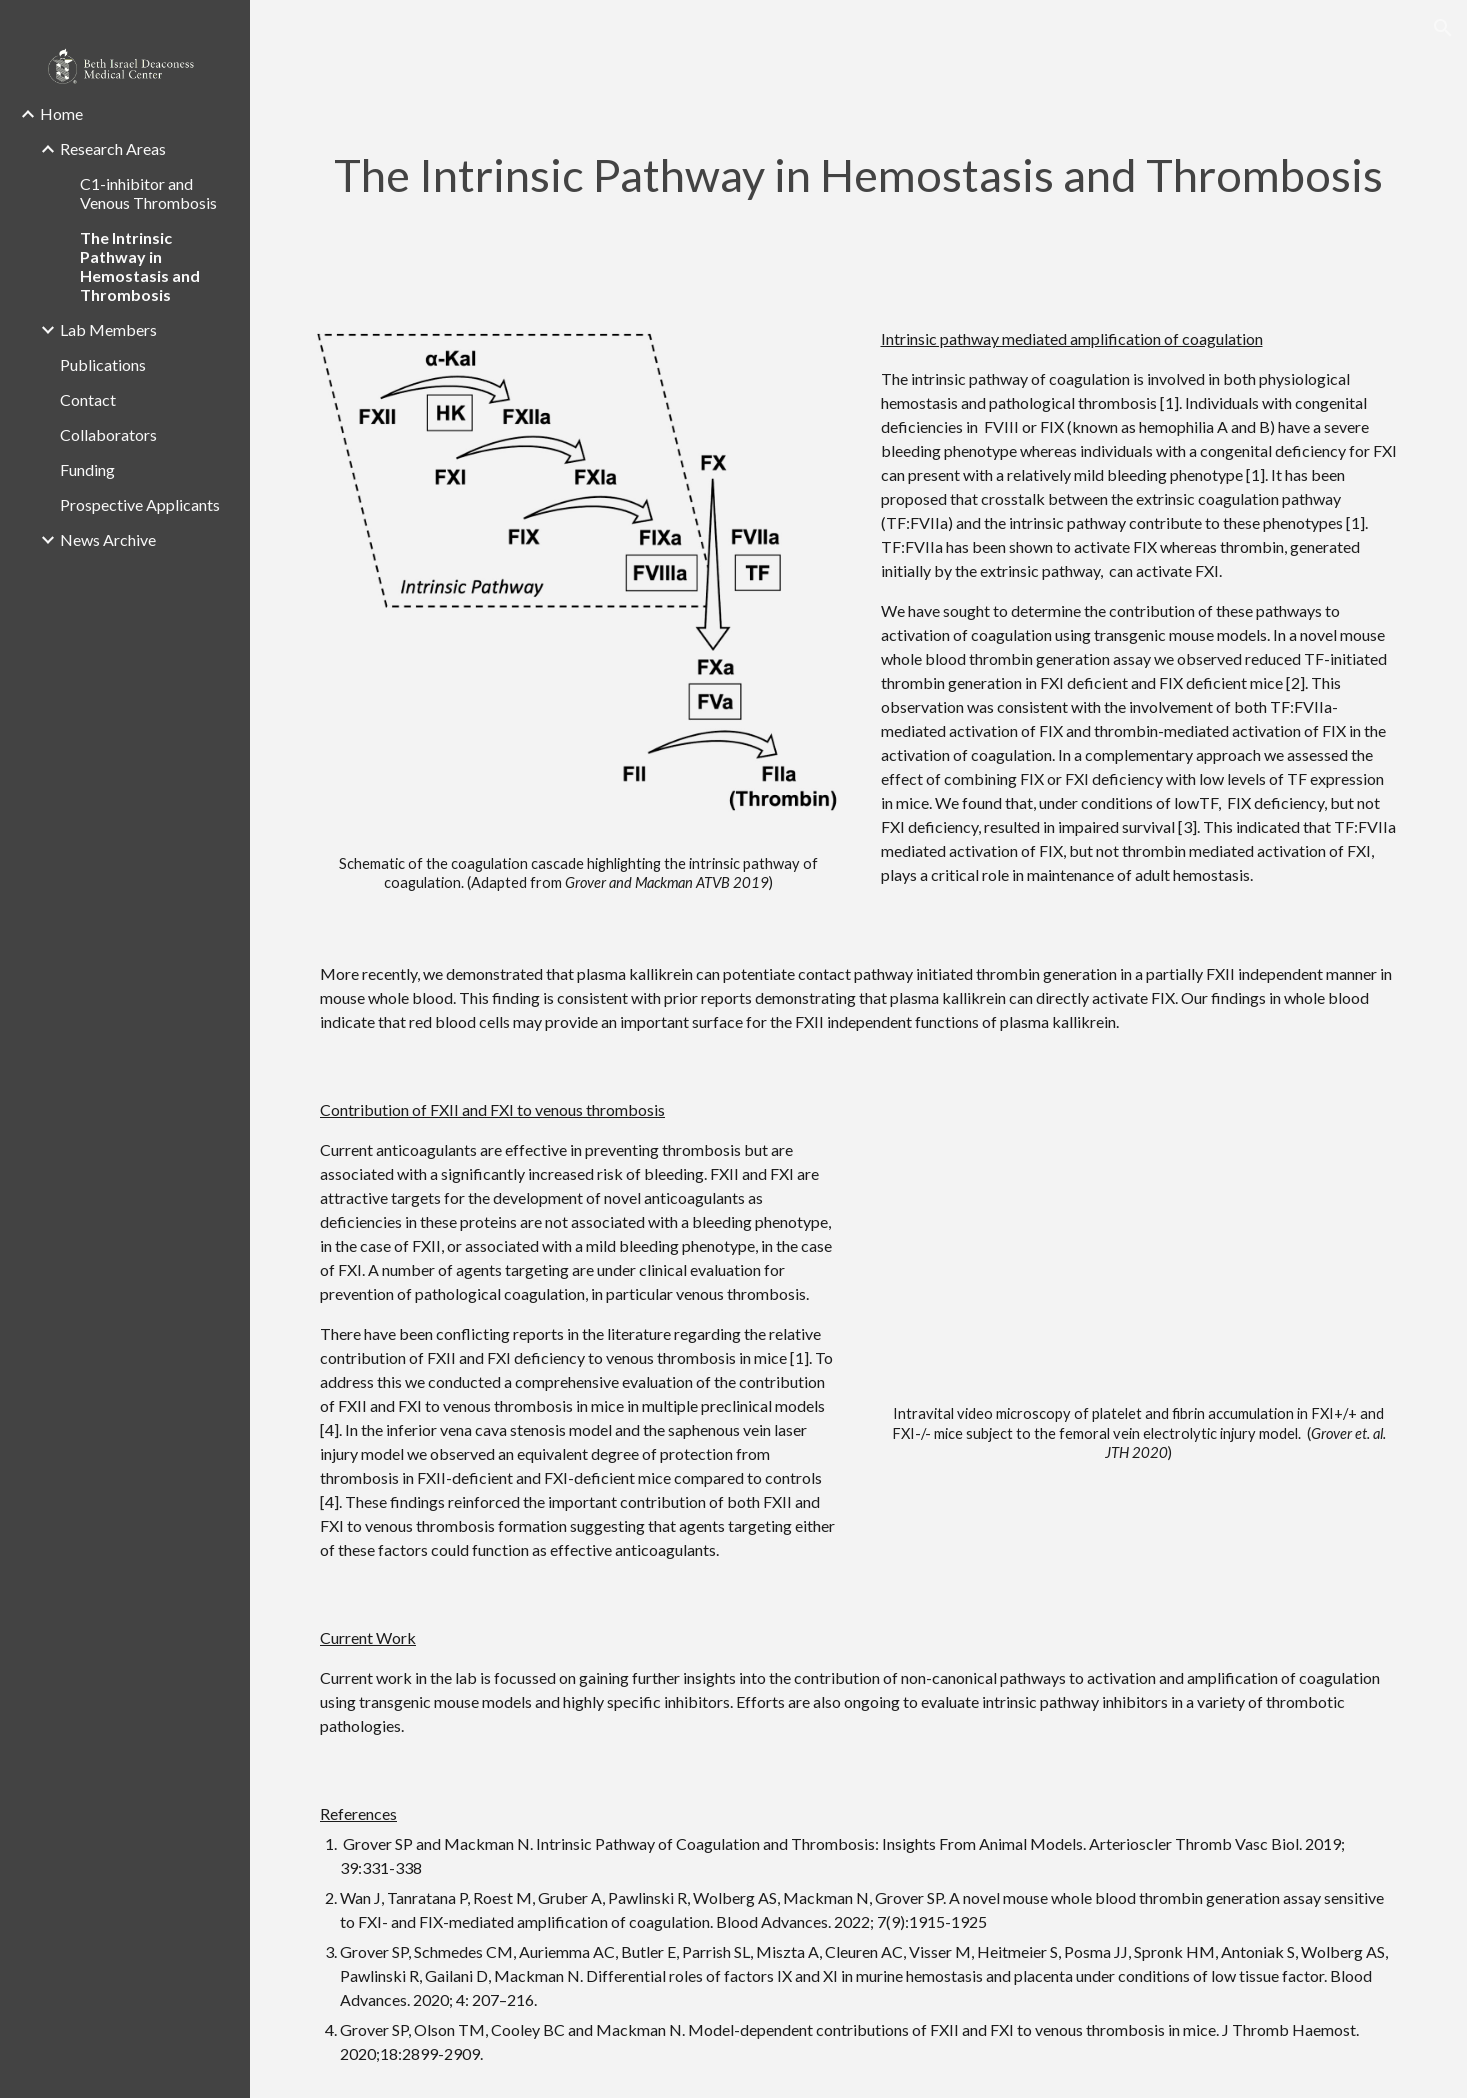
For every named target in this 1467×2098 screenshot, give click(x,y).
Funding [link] (87, 469)
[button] (1443, 28)
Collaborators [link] (108, 434)
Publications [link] (103, 364)
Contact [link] (88, 399)
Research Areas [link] (113, 148)
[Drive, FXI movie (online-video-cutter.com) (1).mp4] (1139, 1239)
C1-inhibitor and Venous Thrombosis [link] (148, 193)
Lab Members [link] (108, 329)
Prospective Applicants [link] (140, 504)
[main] (858, 175)
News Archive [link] (108, 539)
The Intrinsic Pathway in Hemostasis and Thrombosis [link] (140, 266)
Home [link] (61, 113)
